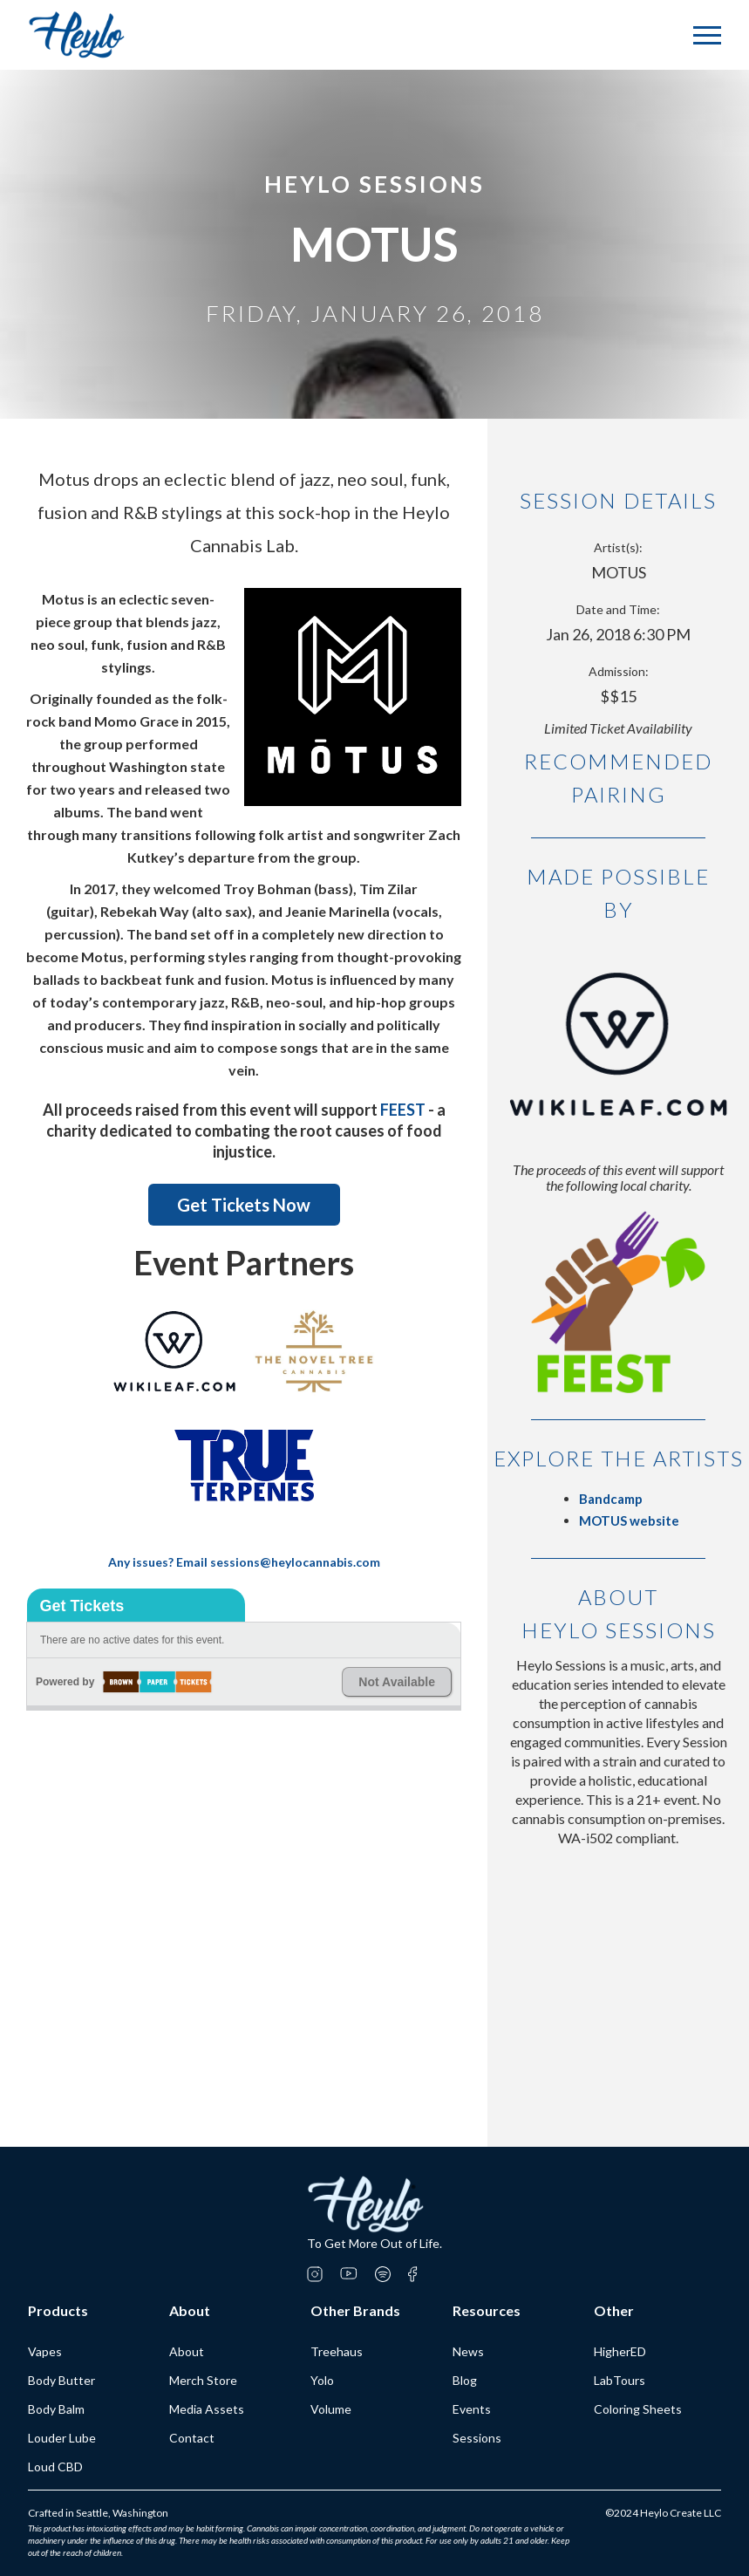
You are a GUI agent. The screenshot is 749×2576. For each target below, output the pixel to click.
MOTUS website (629, 1520)
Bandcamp (611, 1499)
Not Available (396, 1682)
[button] (707, 35)
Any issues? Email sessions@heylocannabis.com (244, 1561)
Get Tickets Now (243, 1204)
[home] (77, 34)
